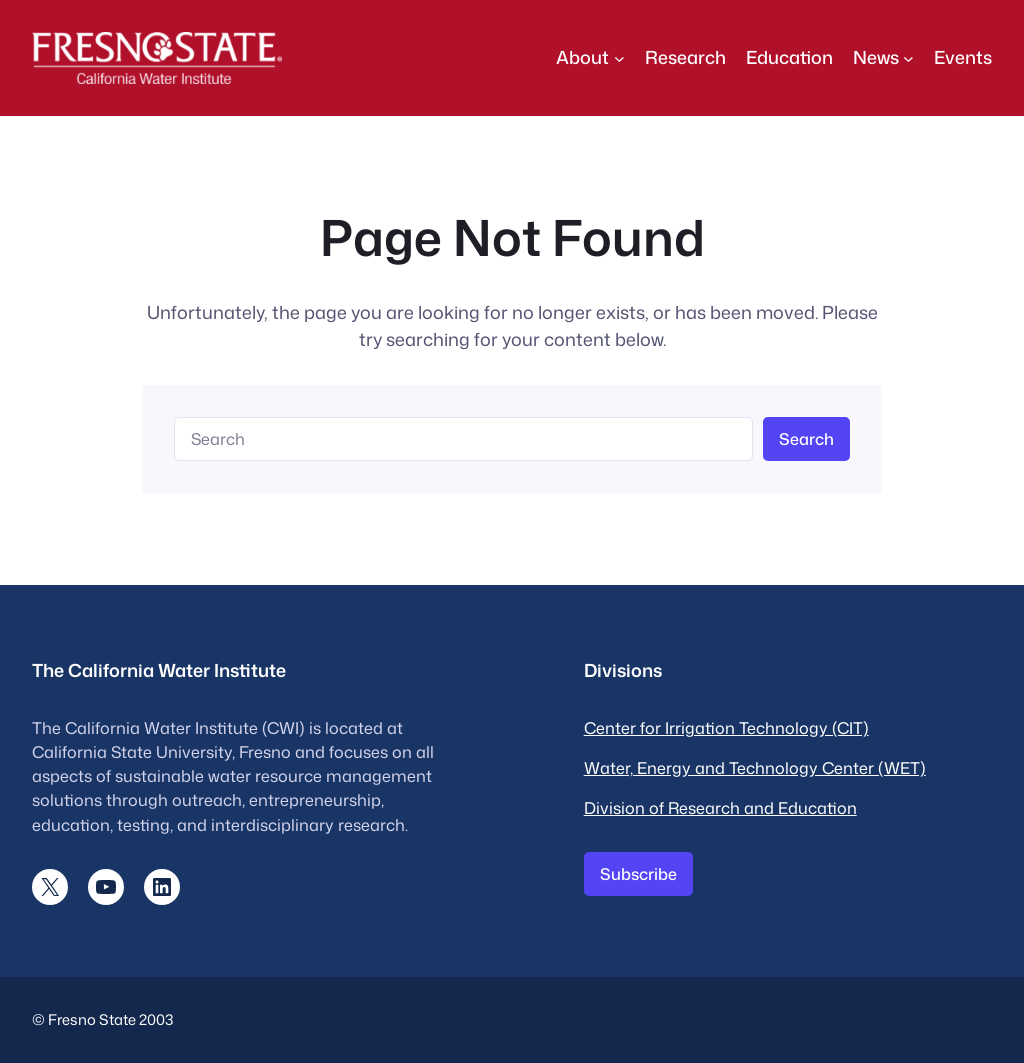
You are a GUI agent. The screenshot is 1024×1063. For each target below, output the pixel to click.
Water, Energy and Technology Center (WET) (755, 767)
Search (806, 438)
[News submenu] (908, 57)
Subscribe (638, 873)
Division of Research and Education (720, 807)
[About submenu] (619, 57)
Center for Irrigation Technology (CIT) (726, 727)
